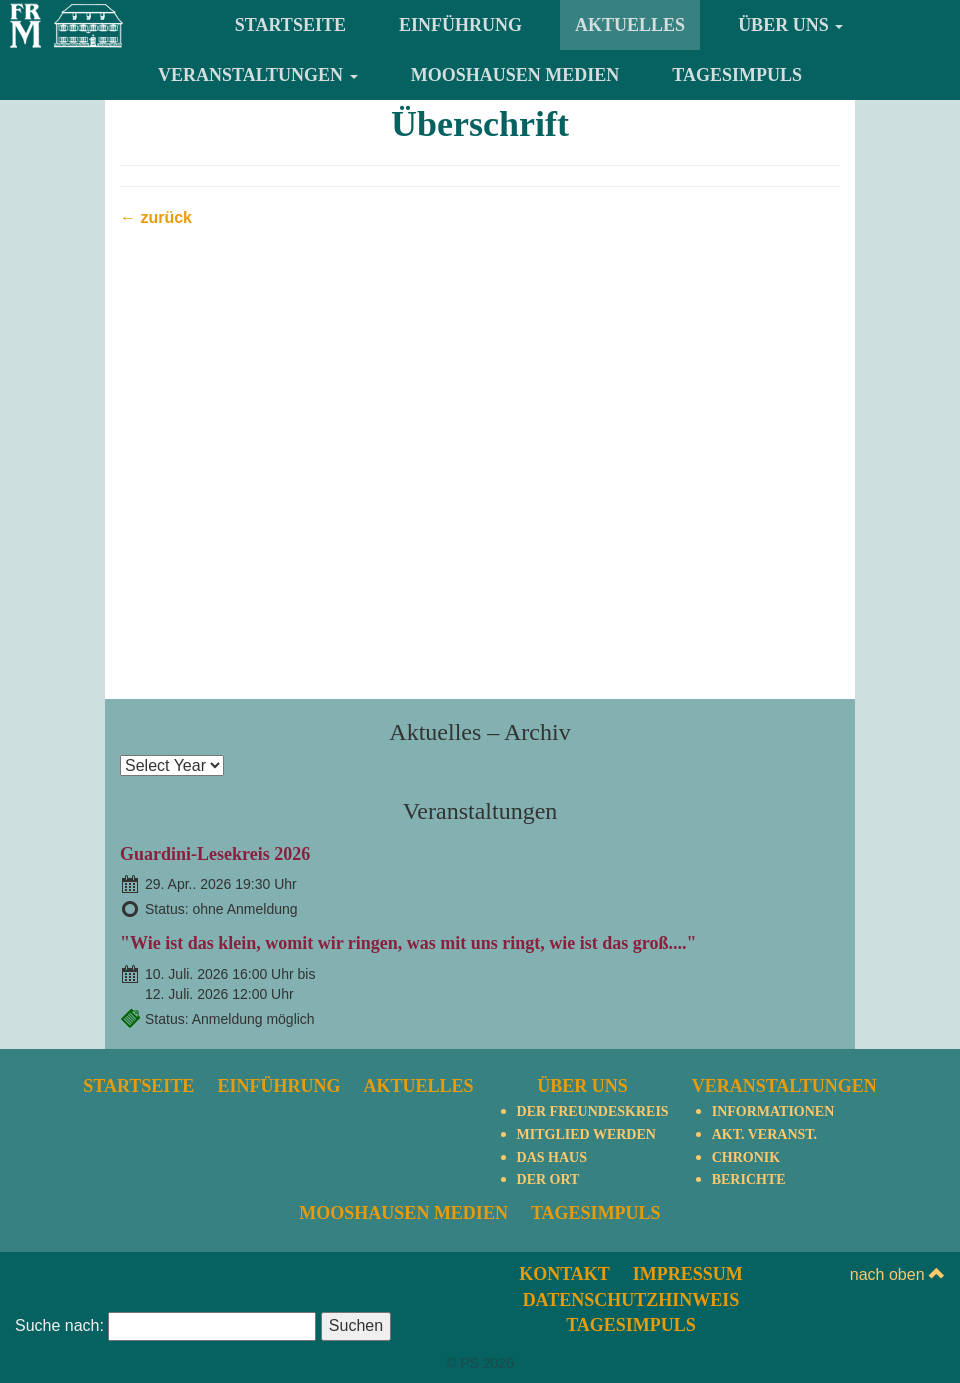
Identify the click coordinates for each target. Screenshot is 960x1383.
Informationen (773, 1111)
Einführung (460, 25)
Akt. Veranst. (764, 1134)
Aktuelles (630, 25)
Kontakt (564, 1274)
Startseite (290, 25)
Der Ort (548, 1179)
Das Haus (552, 1157)
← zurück (156, 217)
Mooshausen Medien (515, 75)
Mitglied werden (586, 1134)
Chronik (746, 1157)
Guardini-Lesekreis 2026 (215, 854)
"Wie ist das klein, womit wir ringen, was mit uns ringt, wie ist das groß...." (408, 943)
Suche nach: (59, 1325)
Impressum (688, 1274)
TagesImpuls (737, 75)
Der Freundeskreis (593, 1111)
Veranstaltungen (258, 75)
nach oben (897, 1274)
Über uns (790, 25)
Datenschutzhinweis (631, 1300)
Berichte (749, 1179)
